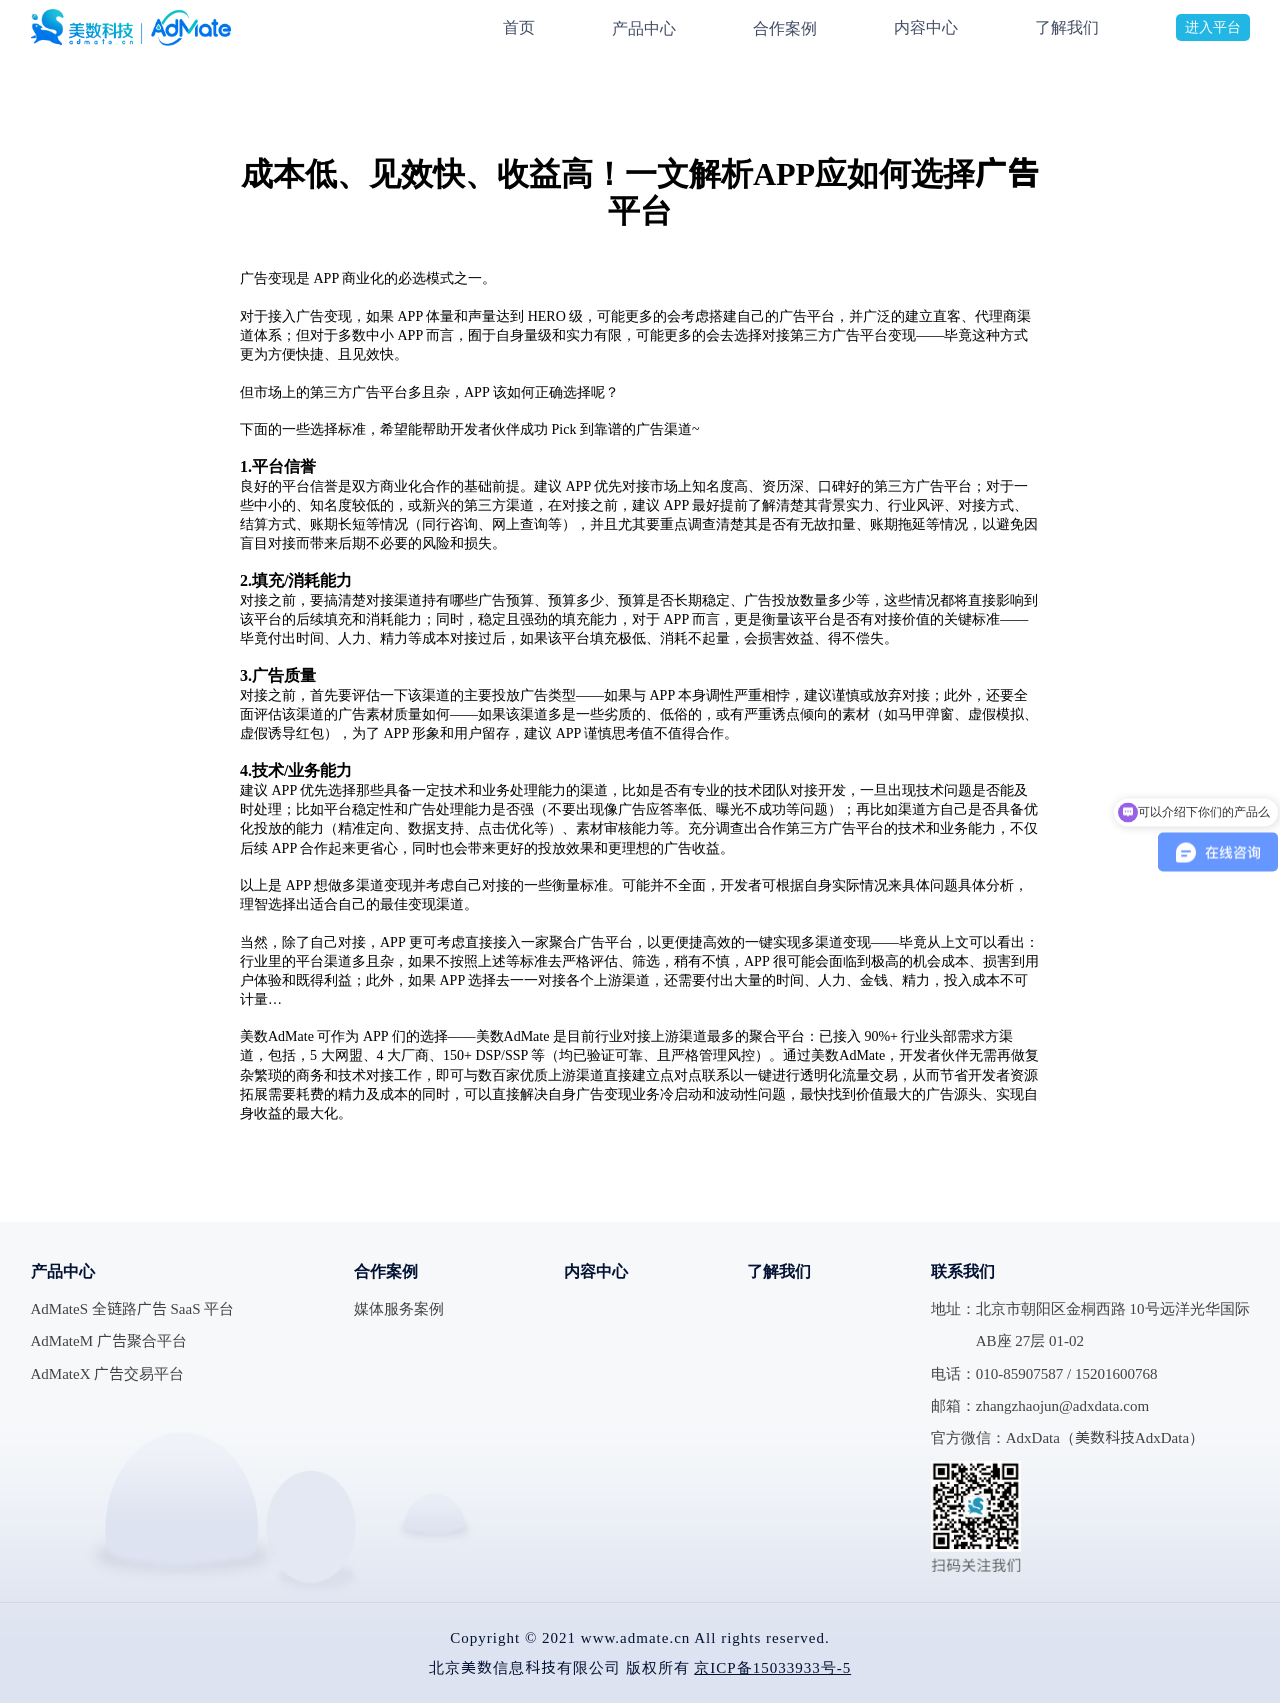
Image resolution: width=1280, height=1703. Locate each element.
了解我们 (1067, 27)
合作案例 (785, 28)
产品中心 (644, 28)
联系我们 (963, 1271)
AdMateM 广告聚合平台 (109, 1340)
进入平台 (1213, 27)
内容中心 (926, 27)
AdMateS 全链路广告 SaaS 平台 (133, 1308)
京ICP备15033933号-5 (772, 1667)
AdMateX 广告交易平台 (108, 1373)
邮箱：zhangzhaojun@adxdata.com (1040, 1405)
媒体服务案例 (399, 1308)
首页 (519, 27)
